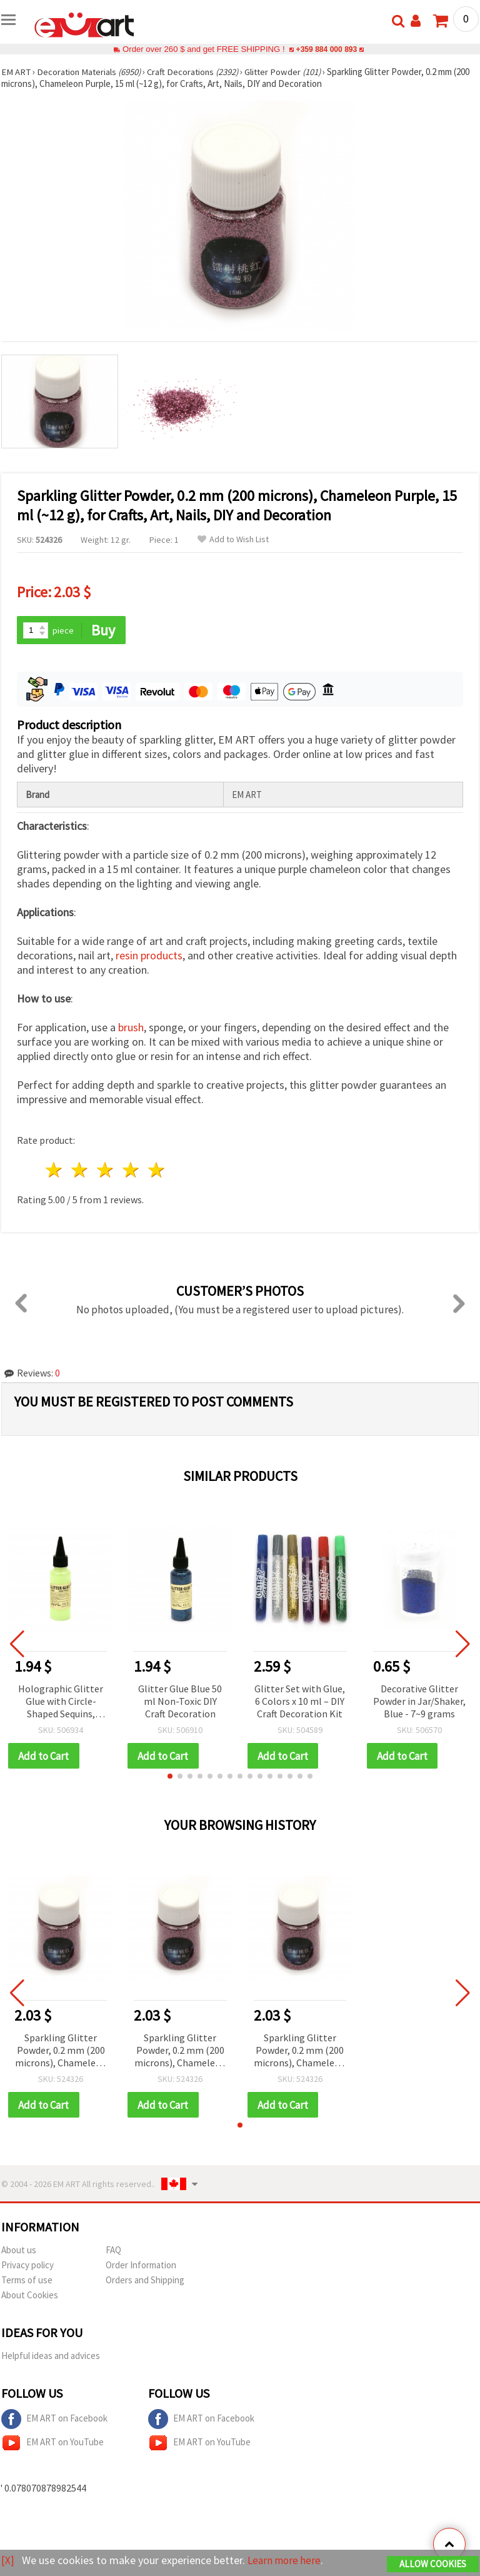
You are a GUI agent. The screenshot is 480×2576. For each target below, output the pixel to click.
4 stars (131, 1170)
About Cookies (29, 2296)
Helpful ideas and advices (50, 2357)
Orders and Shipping (145, 2281)
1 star (55, 1170)
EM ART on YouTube (52, 2444)
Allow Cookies (432, 2564)
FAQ (113, 2251)
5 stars (156, 1170)
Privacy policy (27, 2266)
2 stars (80, 1170)
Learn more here (286, 2560)
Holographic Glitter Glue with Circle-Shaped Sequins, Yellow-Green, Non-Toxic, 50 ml (60, 1702)
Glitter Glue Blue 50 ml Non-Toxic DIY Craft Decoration (180, 1701)
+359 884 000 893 (326, 49)
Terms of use (26, 2281)
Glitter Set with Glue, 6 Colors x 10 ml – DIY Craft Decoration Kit (299, 1701)
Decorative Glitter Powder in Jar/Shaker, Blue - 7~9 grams (419, 1701)
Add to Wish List (233, 539)
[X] (7, 2560)
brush (131, 1028)
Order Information (141, 2266)
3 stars (106, 1170)
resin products (149, 956)
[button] (170, 1776)
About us (18, 2251)
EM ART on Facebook (54, 2420)
